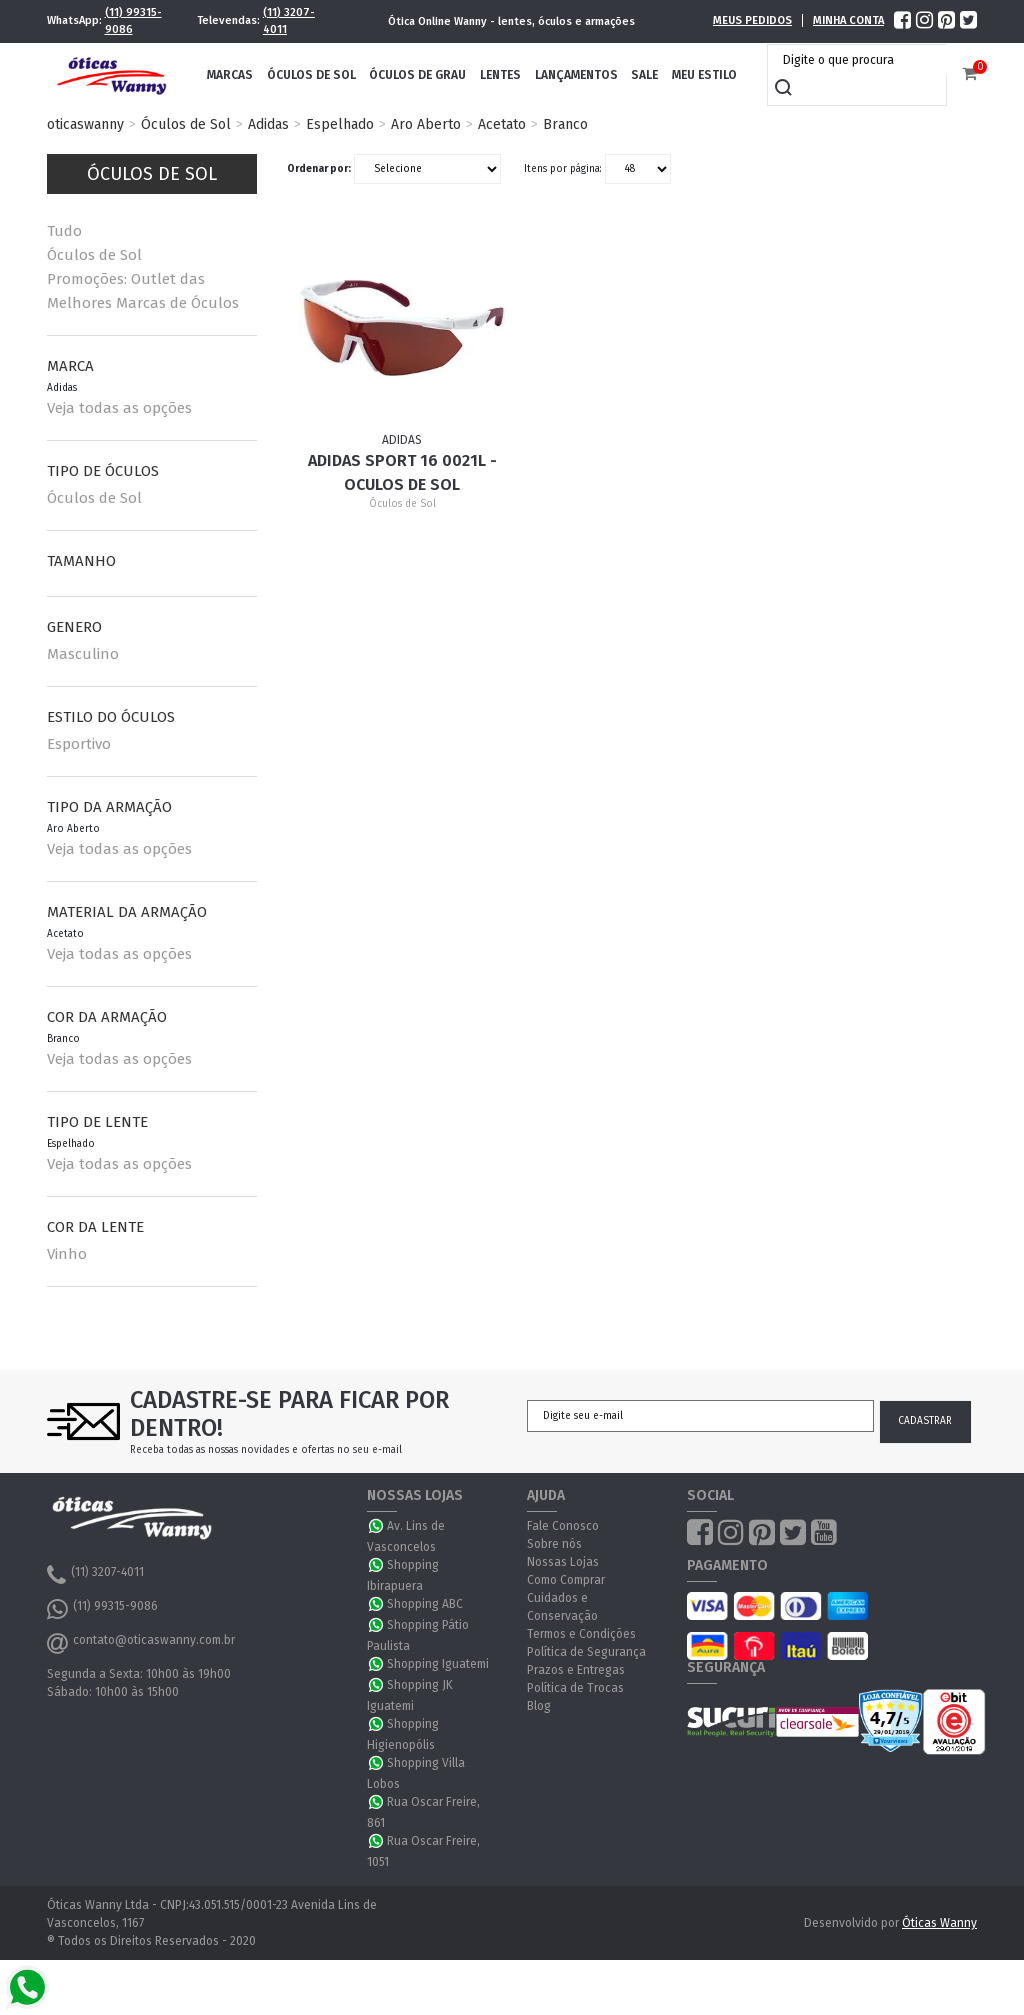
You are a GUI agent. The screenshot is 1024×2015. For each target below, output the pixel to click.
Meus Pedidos (752, 20)
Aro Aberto (426, 124)
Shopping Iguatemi (438, 1664)
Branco (565, 124)
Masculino (83, 654)
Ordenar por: (319, 169)
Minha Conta (848, 20)
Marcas (230, 75)
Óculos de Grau (417, 75)
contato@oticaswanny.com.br (141, 1643)
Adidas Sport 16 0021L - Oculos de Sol (402, 472)
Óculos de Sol (311, 75)
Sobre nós (554, 1544)
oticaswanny (85, 124)
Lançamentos (576, 75)
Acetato (502, 124)
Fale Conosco (563, 1526)
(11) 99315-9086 (133, 21)
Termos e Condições (581, 1634)
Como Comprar (566, 1580)
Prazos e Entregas (576, 1670)
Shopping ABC (425, 1604)
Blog (539, 1706)
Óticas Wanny (939, 1923)
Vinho (67, 1254)
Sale (644, 75)
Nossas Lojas (563, 1562)
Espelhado (340, 124)
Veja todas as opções (119, 408)
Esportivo (79, 744)
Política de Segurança (586, 1652)
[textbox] (862, 60)
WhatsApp (377, 1526)
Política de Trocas (575, 1688)
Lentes (500, 75)
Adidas (268, 124)
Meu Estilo (704, 75)
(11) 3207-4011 (289, 21)
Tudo (64, 231)
